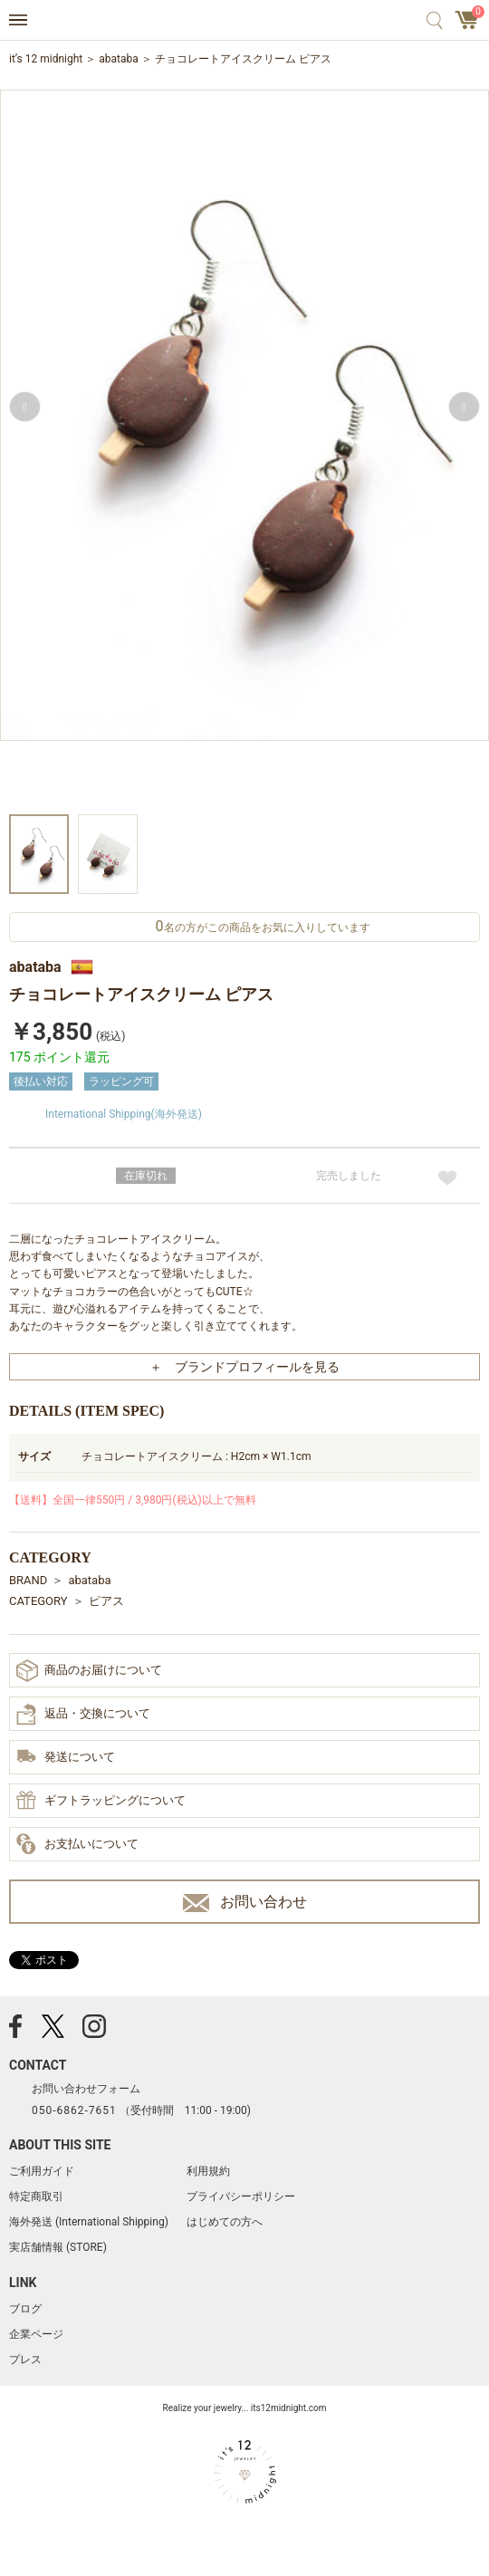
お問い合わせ (245, 1902)
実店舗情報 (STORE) (58, 2247)
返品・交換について (83, 1714)
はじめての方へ (225, 2222)
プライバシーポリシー (241, 2196)
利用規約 (208, 2171)
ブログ (25, 2308)
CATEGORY (38, 1601)
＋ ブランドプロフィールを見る (244, 1367)
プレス (25, 2359)
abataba (119, 59)
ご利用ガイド (41, 2171)
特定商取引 (36, 2196)
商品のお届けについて (89, 1670)
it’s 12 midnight (45, 59)
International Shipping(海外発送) (123, 1114)
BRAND (28, 1580)
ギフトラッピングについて (101, 1801)
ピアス (106, 1601)
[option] (244, 450)
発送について (65, 1757)
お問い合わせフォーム (86, 2088)
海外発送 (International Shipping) (88, 2222)
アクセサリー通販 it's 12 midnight (245, 21)
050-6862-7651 (74, 2110)
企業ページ (36, 2334)
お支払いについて (77, 1845)
